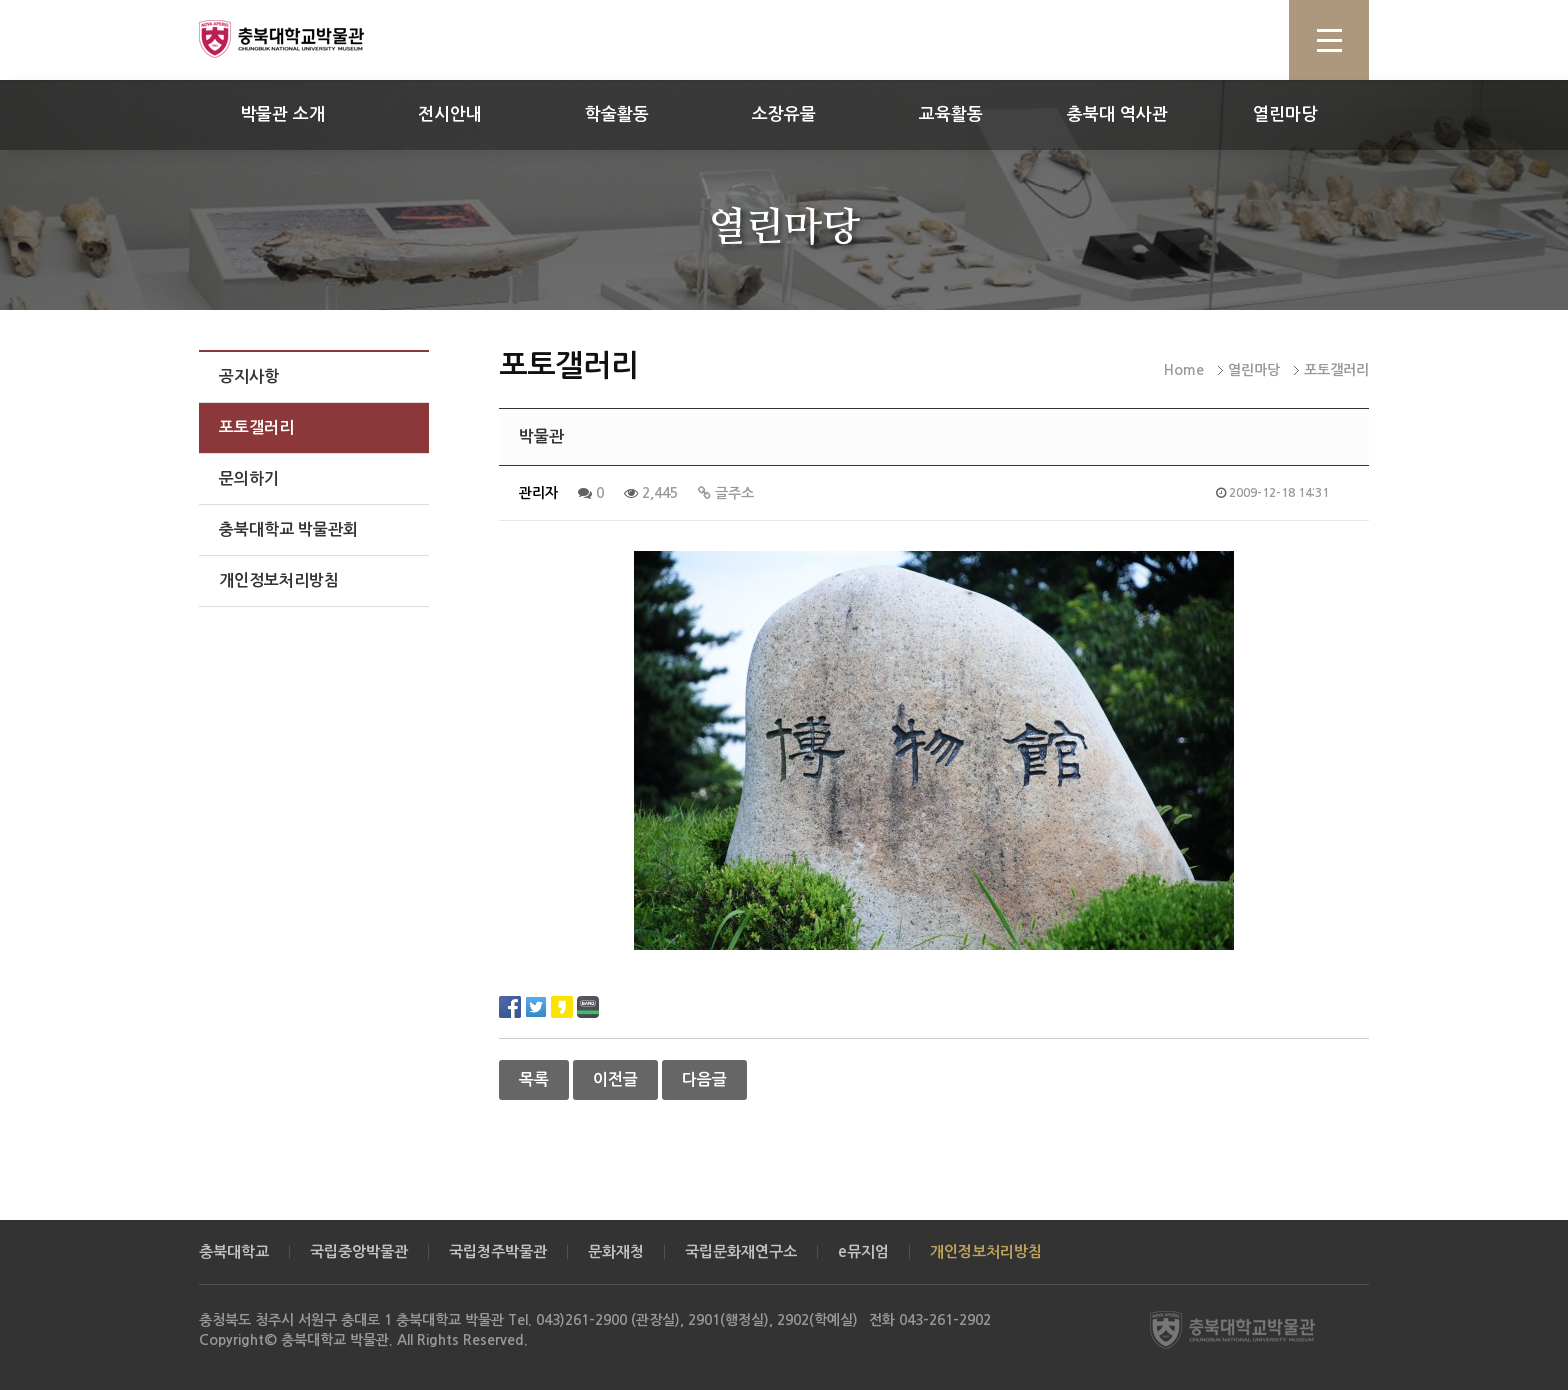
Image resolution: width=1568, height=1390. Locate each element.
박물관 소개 (282, 114)
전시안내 (450, 114)
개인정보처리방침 (279, 580)
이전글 (615, 1079)
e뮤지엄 (863, 1251)
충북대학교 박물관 (304, 39)
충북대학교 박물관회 (288, 529)
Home (1184, 370)
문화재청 (616, 1251)
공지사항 (249, 376)
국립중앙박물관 (359, 1251)
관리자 (538, 493)
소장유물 (784, 114)
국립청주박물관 (498, 1251)
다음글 (704, 1079)
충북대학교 (234, 1251)
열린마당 (1285, 114)
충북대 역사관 (1117, 114)
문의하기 (249, 478)
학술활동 (617, 114)
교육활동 (951, 114)
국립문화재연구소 (741, 1251)
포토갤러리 (256, 427)
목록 (534, 1079)
